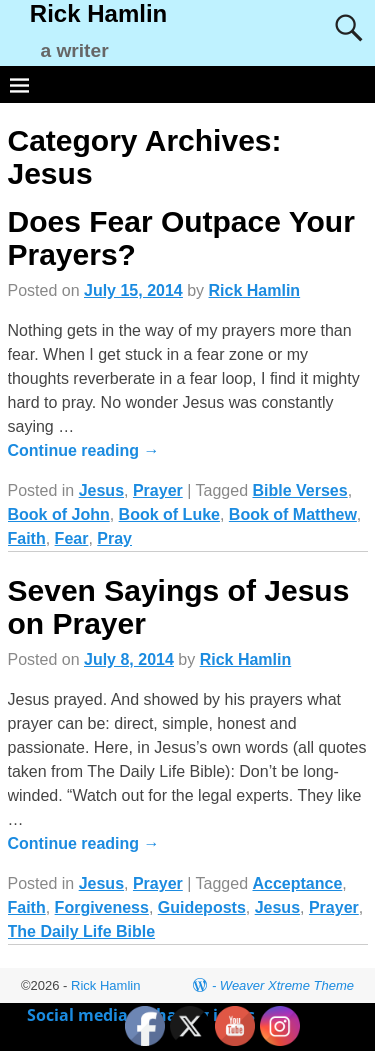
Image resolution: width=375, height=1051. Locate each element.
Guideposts (202, 907)
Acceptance (297, 883)
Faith (27, 538)
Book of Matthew (293, 514)
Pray (114, 538)
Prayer (158, 490)
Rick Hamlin (98, 13)
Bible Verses (299, 490)
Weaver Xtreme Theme (287, 985)
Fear (72, 538)
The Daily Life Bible (82, 931)
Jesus (101, 490)
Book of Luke (169, 514)
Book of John (59, 514)
